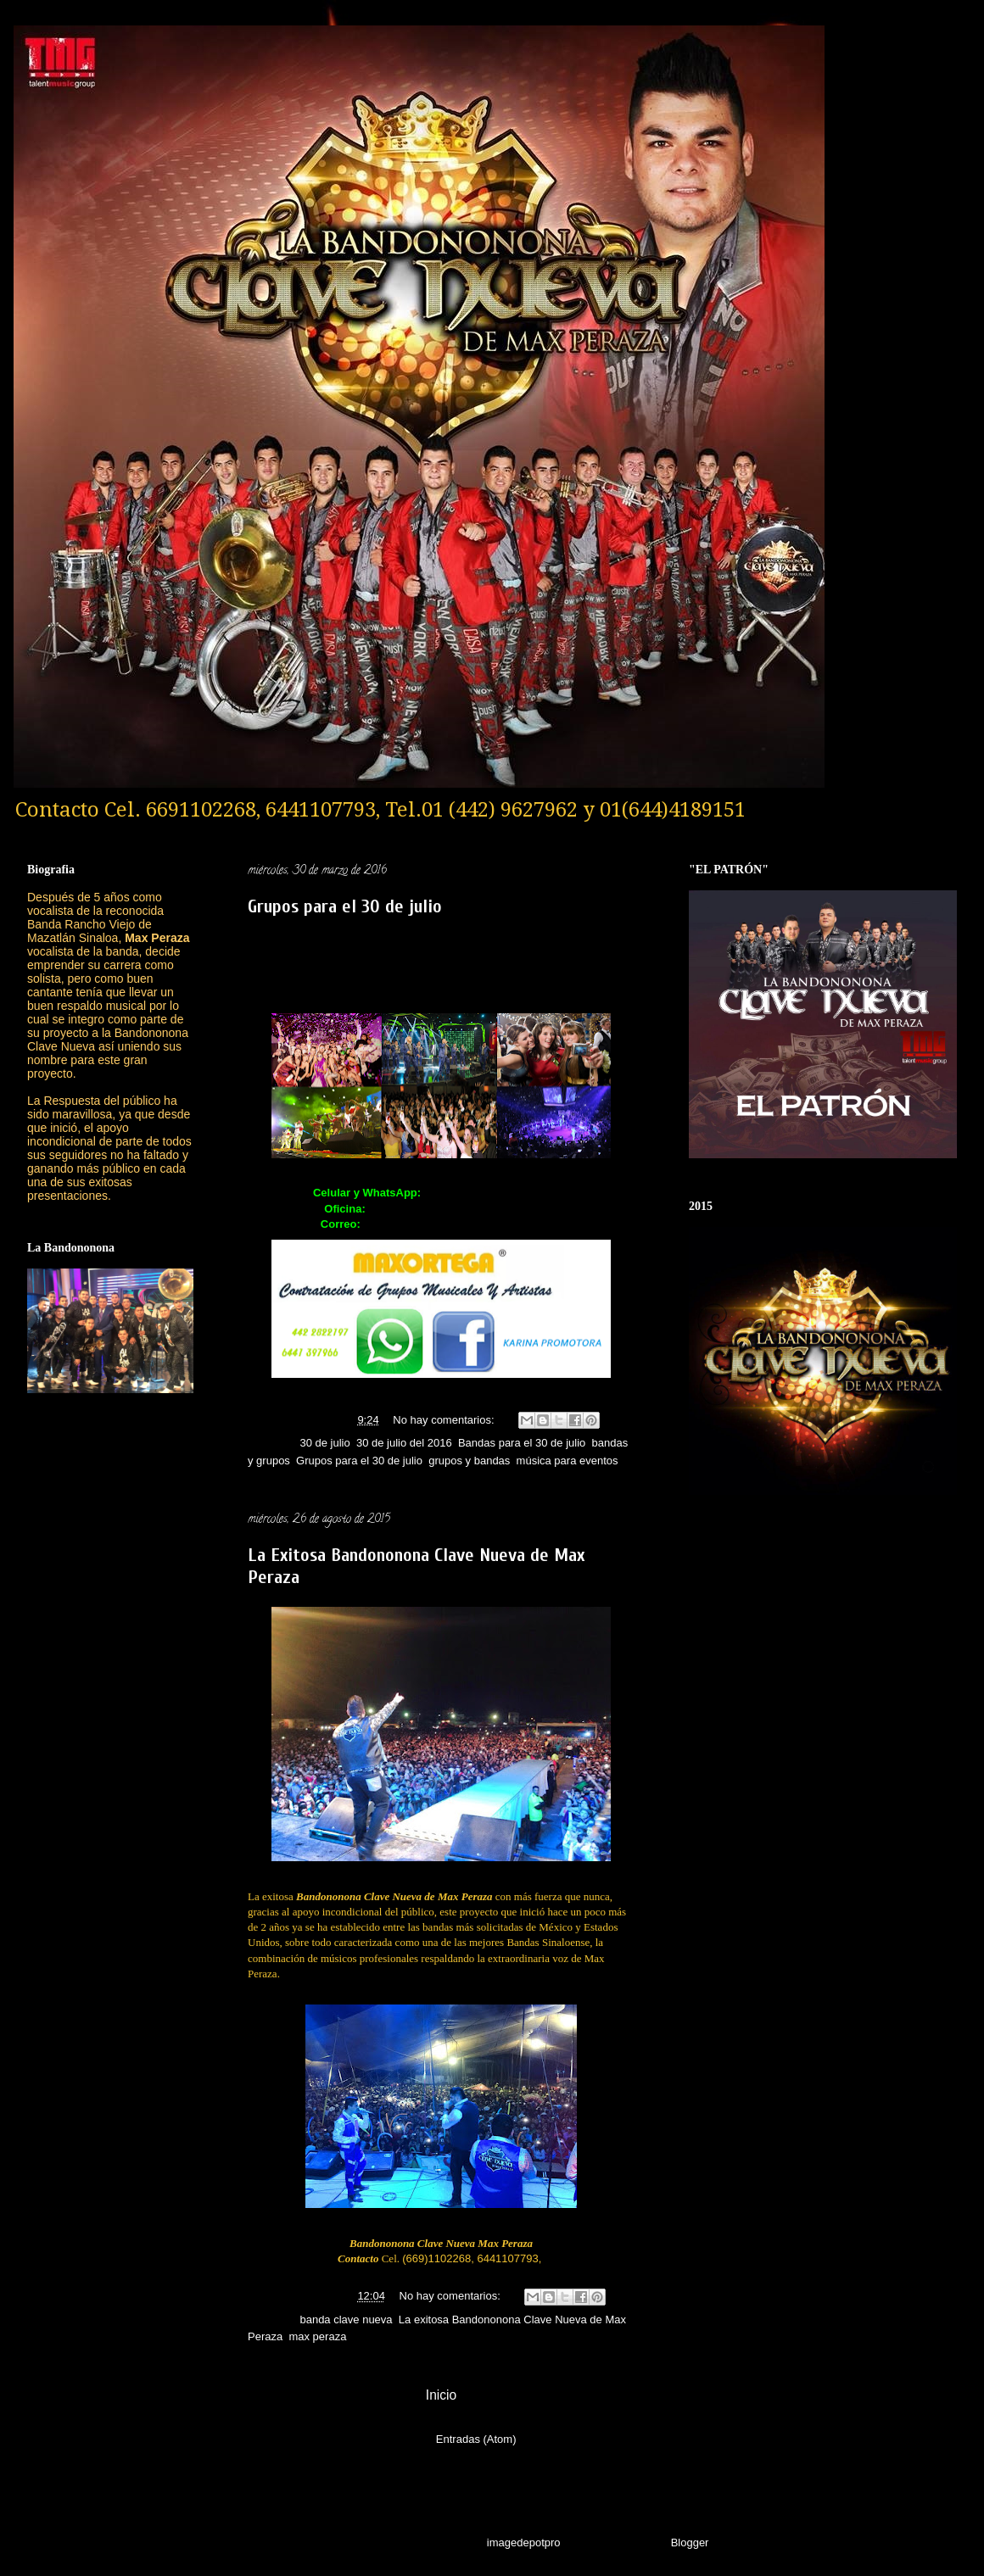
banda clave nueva (345, 2319)
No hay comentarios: (445, 1419)
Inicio (441, 2395)
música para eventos (567, 1460)
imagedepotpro (524, 2542)
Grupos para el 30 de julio (345, 906)
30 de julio (324, 1442)
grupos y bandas (469, 1460)
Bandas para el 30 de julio (521, 1442)
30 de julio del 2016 (404, 1442)
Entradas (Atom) (476, 2439)
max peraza (317, 2336)
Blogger (689, 2542)
